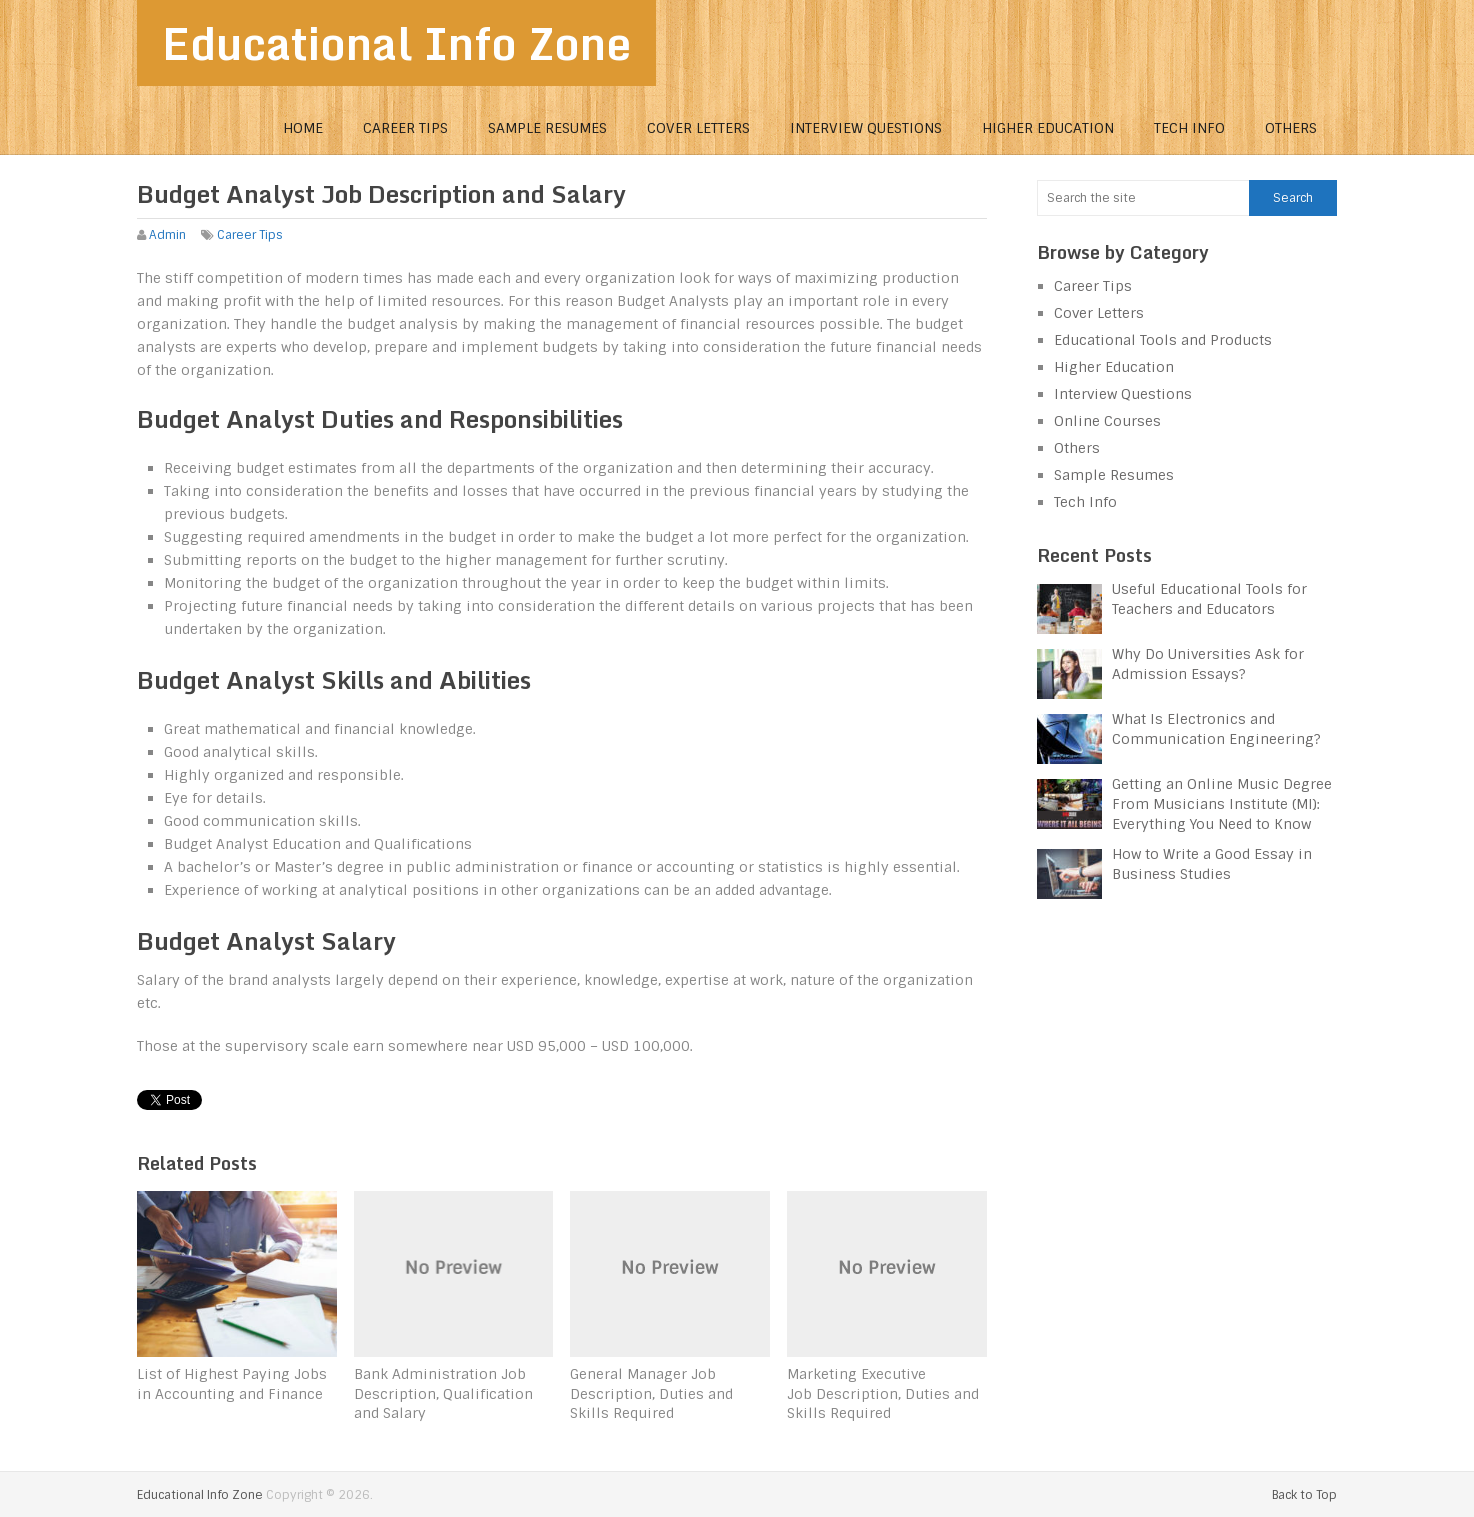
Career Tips (405, 128)
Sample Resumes (547, 128)
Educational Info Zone (396, 43)
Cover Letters (698, 128)
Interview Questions (866, 128)
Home (303, 128)
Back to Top (1304, 1495)
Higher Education (1048, 128)
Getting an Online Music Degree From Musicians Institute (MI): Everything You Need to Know (1222, 804)
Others (1291, 128)
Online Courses (1107, 421)
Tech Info (1189, 128)
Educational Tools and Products (1163, 340)
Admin (167, 235)
